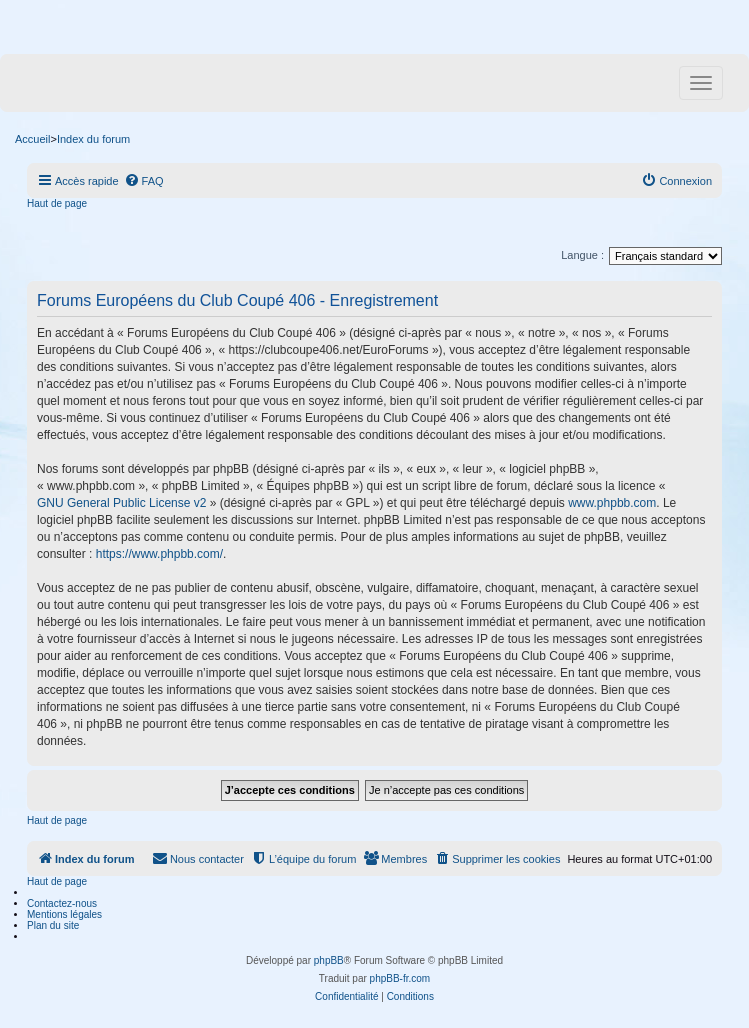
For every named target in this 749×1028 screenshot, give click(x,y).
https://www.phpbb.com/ (159, 554)
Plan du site (53, 925)
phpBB (329, 960)
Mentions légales (64, 914)
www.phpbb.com (612, 503)
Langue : (582, 255)
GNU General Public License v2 (121, 503)
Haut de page (57, 203)
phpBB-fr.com (400, 978)
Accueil (32, 139)
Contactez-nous (62, 903)
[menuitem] (144, 181)
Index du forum (93, 139)
